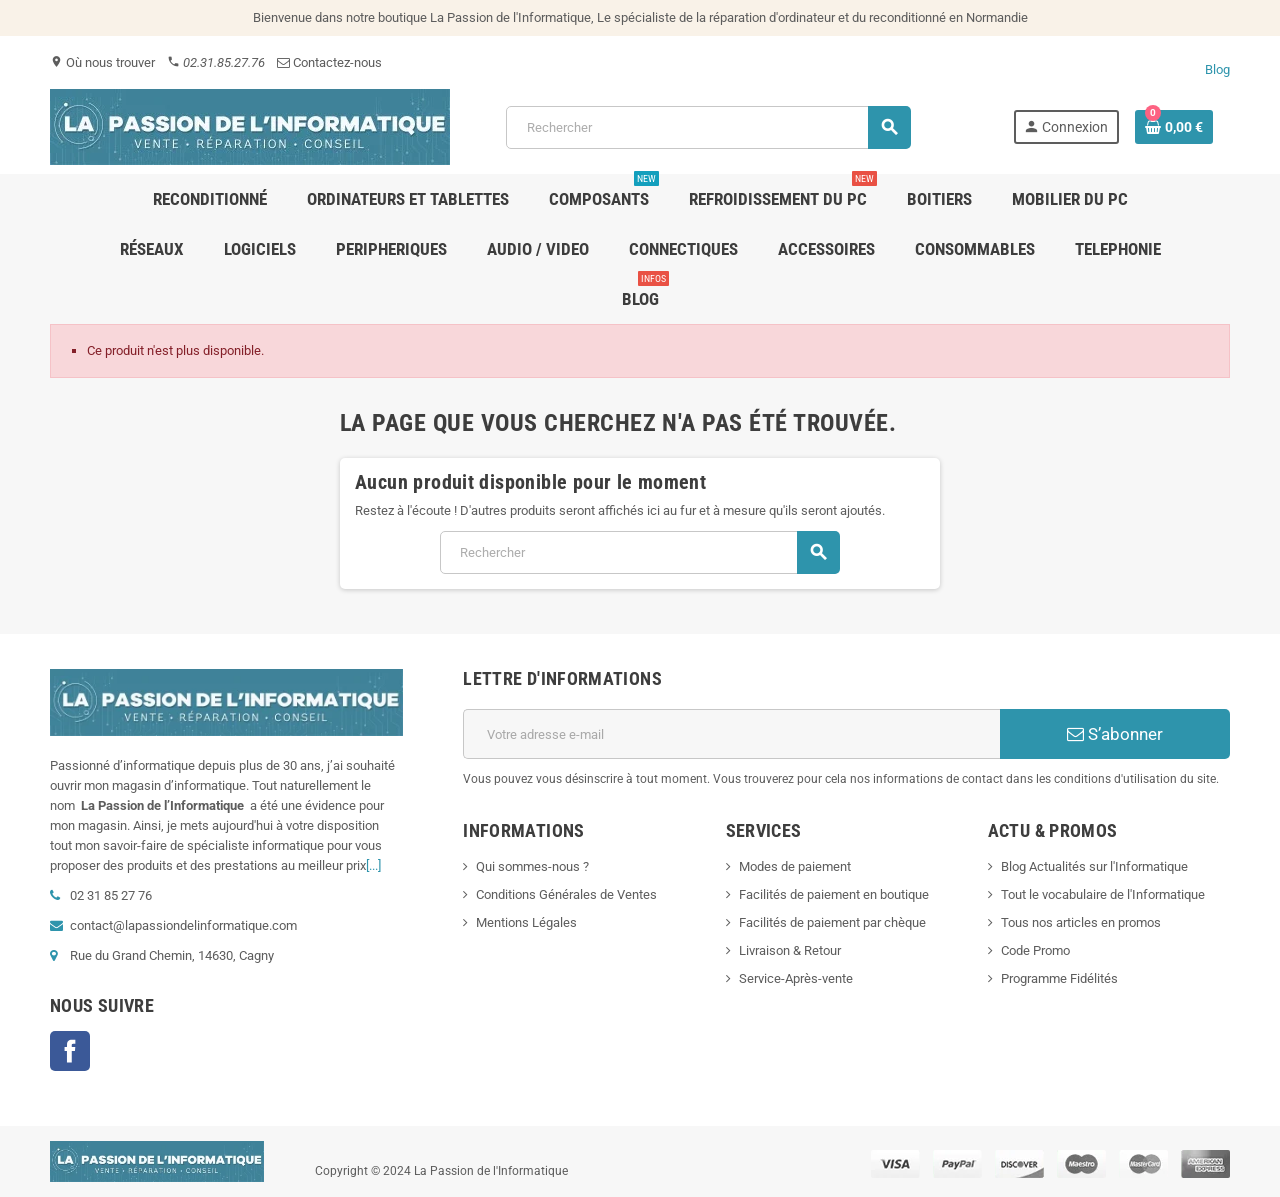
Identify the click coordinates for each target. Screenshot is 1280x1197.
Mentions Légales (526, 922)
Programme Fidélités (1059, 978)
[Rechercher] (708, 127)
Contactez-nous (329, 62)
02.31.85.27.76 (216, 62)
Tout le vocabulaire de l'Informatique (1103, 894)
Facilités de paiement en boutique (834, 894)
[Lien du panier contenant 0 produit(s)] (1174, 127)
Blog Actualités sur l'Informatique (1094, 866)
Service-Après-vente (796, 978)
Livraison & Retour (790, 950)
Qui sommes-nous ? (532, 866)
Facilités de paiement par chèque (832, 922)
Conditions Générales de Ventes (566, 894)
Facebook (70, 1051)
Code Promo (1035, 950)
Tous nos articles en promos (1081, 922)
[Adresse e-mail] (731, 734)
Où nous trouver (102, 62)
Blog (1217, 69)
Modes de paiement (795, 866)
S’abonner (1115, 734)
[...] (373, 865)
